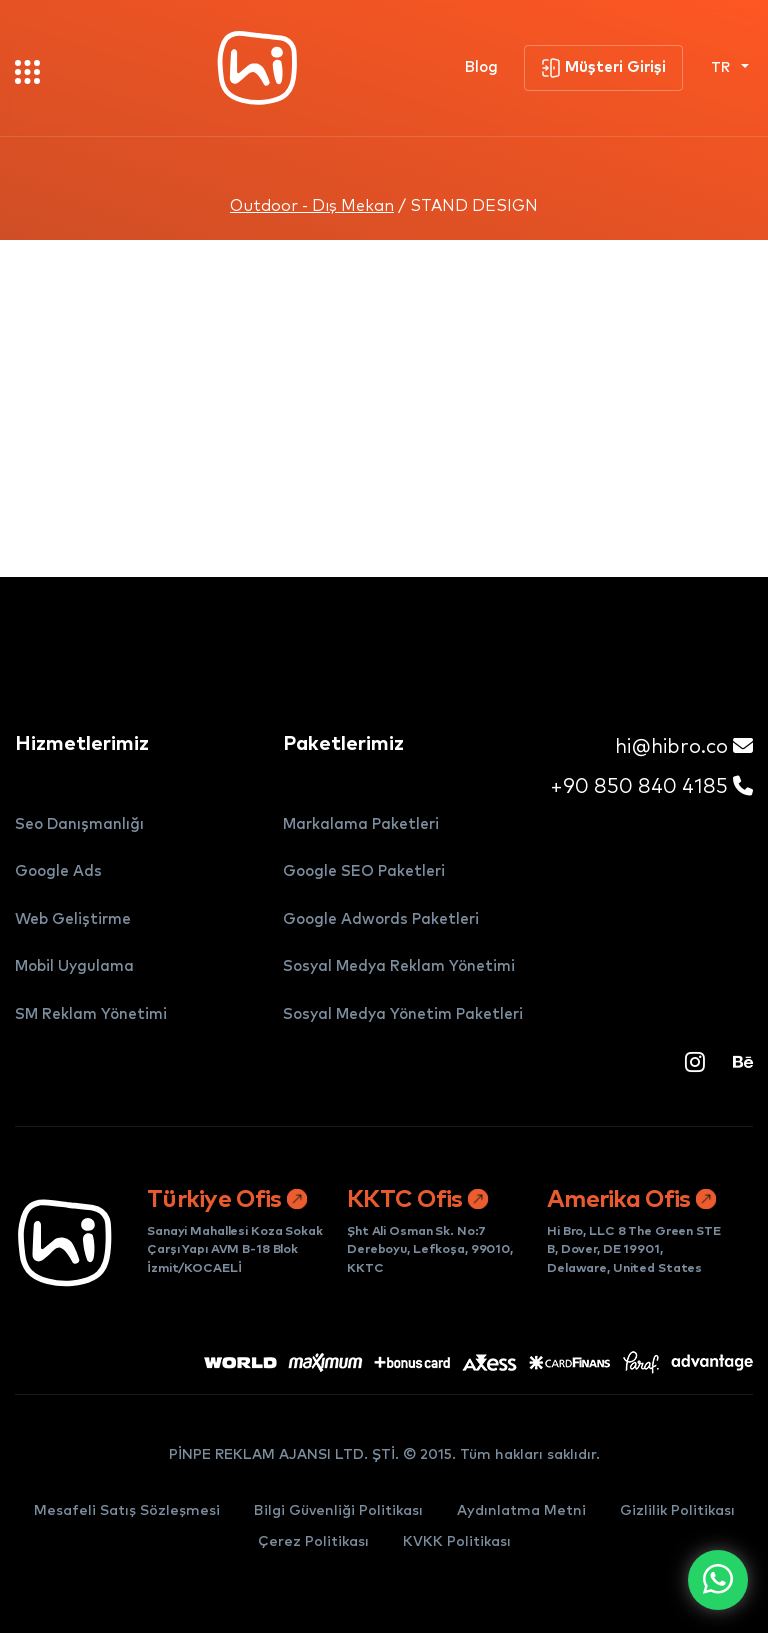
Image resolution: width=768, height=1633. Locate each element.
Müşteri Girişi (603, 68)
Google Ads (58, 871)
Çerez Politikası (313, 1542)
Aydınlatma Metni (521, 1511)
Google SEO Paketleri (364, 871)
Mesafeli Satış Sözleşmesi (127, 1511)
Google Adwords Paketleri (381, 919)
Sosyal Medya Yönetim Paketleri (403, 1014)
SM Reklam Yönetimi (91, 1014)
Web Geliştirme (73, 919)
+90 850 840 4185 (651, 786)
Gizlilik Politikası (677, 1511)
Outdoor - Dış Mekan (312, 206)
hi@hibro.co (684, 746)
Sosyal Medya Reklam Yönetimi (399, 966)
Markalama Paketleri (361, 824)
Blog (481, 67)
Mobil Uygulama (74, 966)
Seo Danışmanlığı (79, 824)
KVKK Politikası (457, 1542)
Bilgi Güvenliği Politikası (338, 1511)
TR (722, 68)
